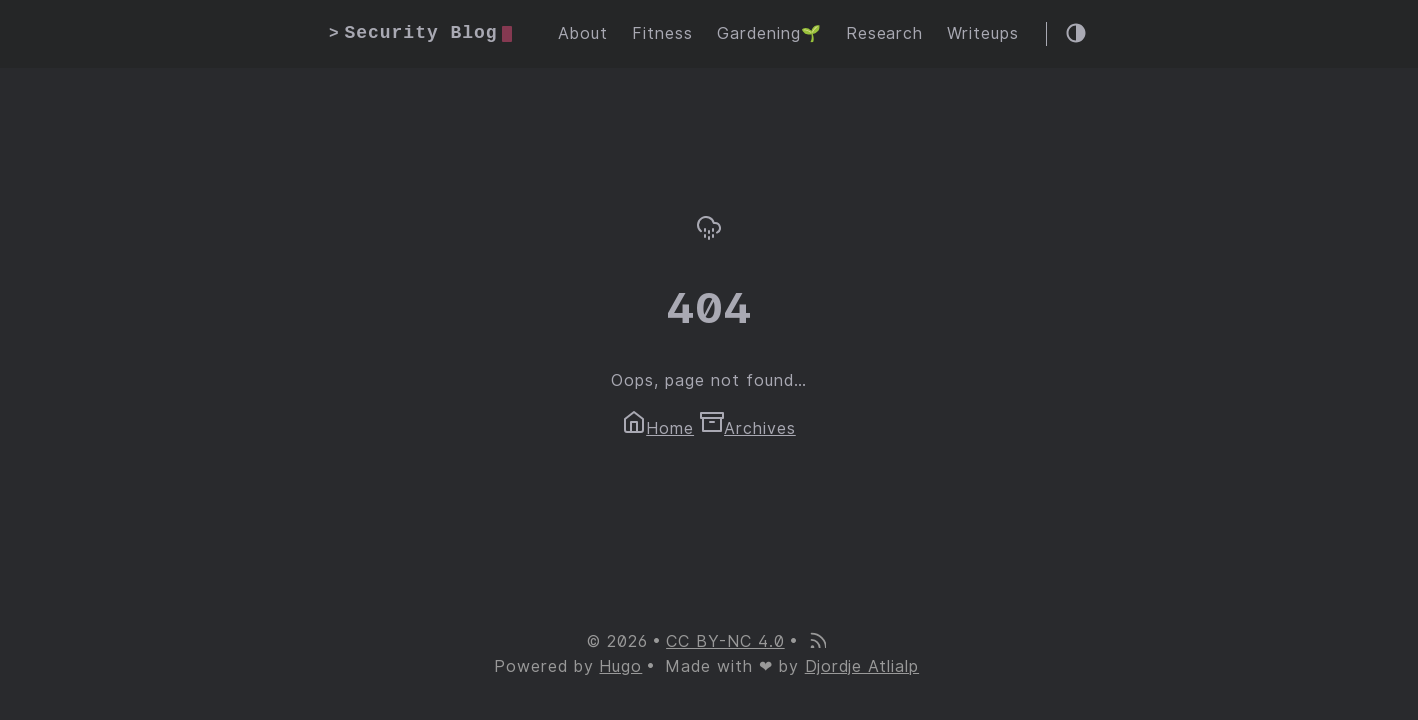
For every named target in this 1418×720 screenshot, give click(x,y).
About (583, 33)
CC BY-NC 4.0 (725, 641)
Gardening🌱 (769, 33)
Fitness (662, 33)
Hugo (620, 666)
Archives (748, 428)
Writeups (983, 33)
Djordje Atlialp (862, 666)
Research (885, 33)
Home (658, 428)
